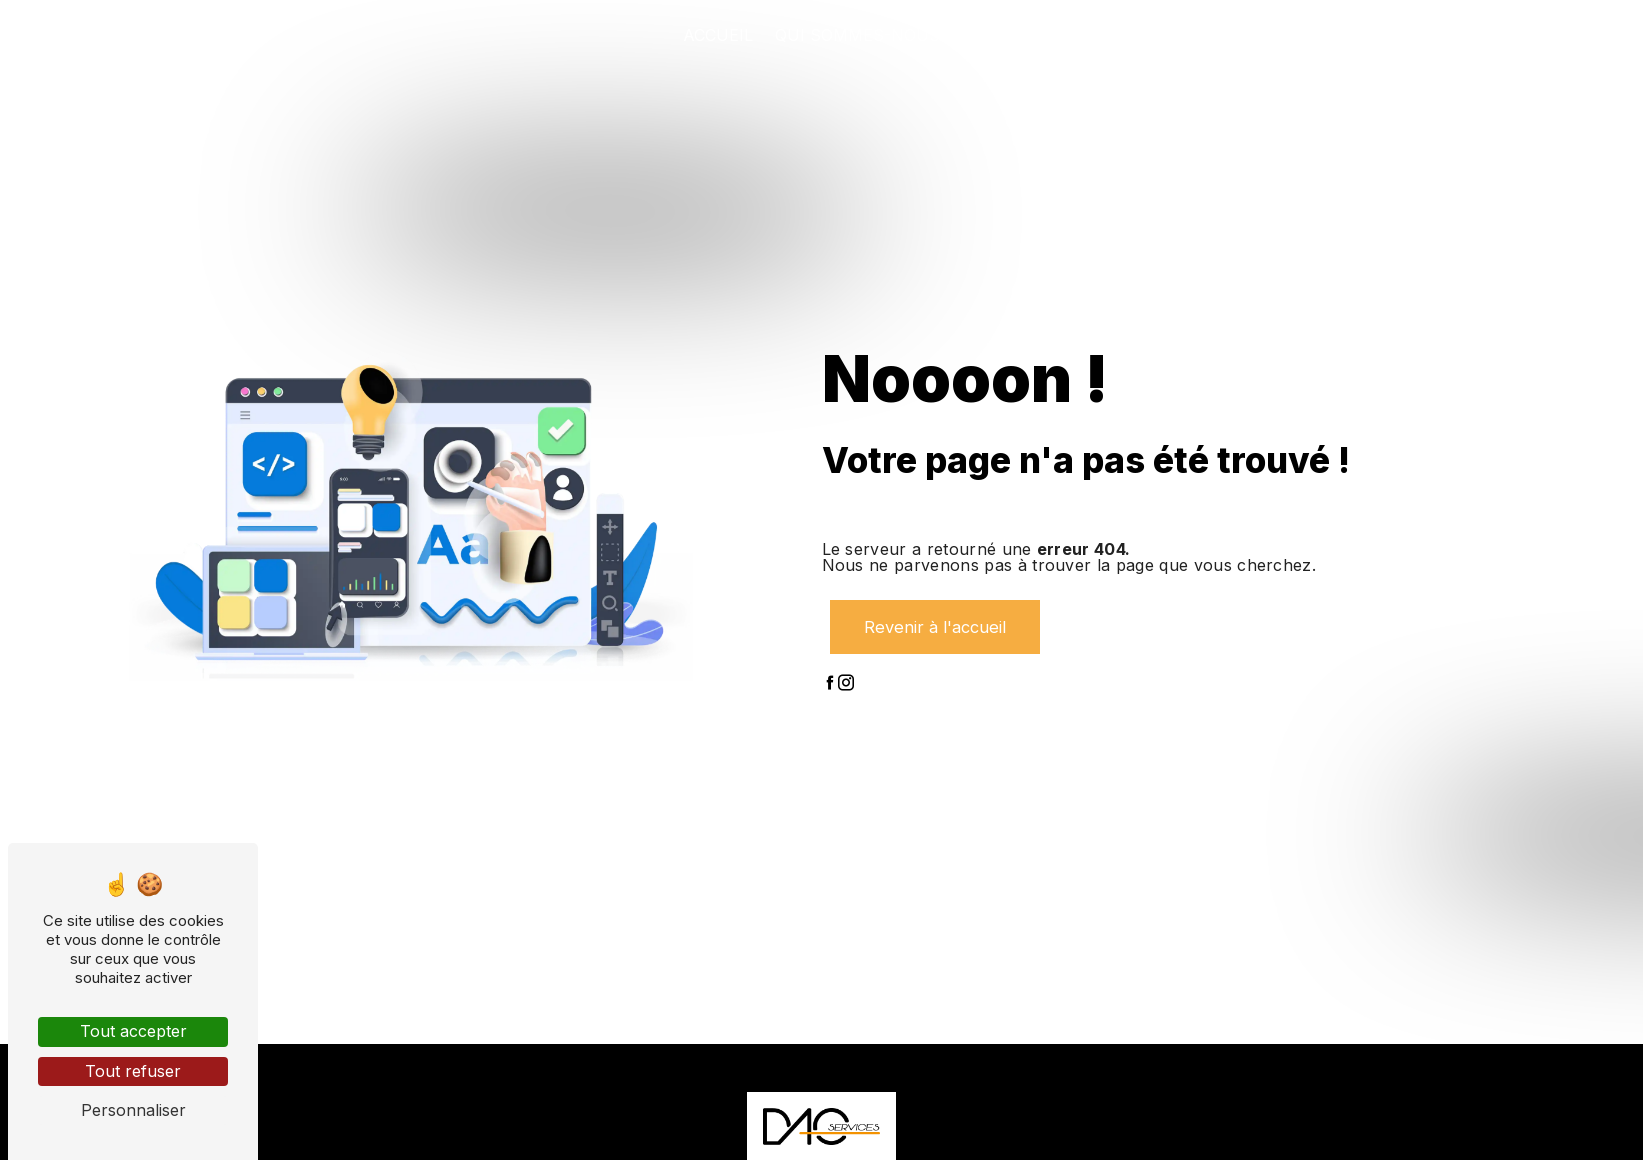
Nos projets (1214, 35)
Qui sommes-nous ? (864, 35)
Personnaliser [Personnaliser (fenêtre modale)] (133, 1110)
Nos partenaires (1373, 35)
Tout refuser (133, 1071)
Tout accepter (133, 1031)
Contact (1513, 35)
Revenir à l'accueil (933, 627)
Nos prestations (1054, 35)
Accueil (718, 35)
